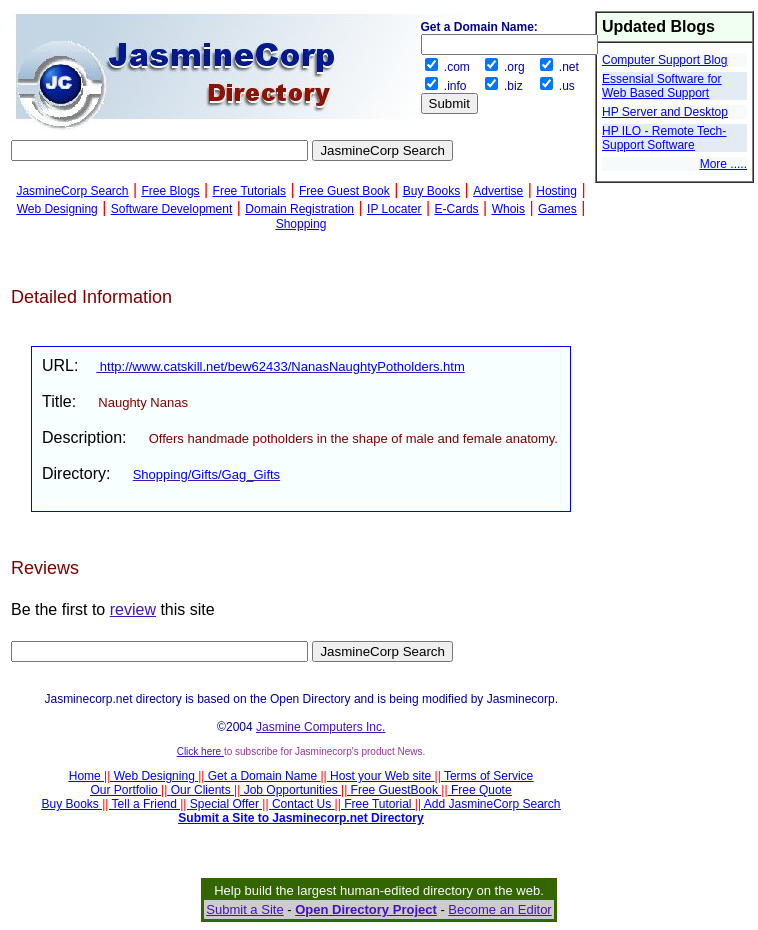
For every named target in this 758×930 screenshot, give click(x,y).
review (133, 609)
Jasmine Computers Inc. (320, 727)
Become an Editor (499, 909)
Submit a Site (244, 909)
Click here (200, 751)
